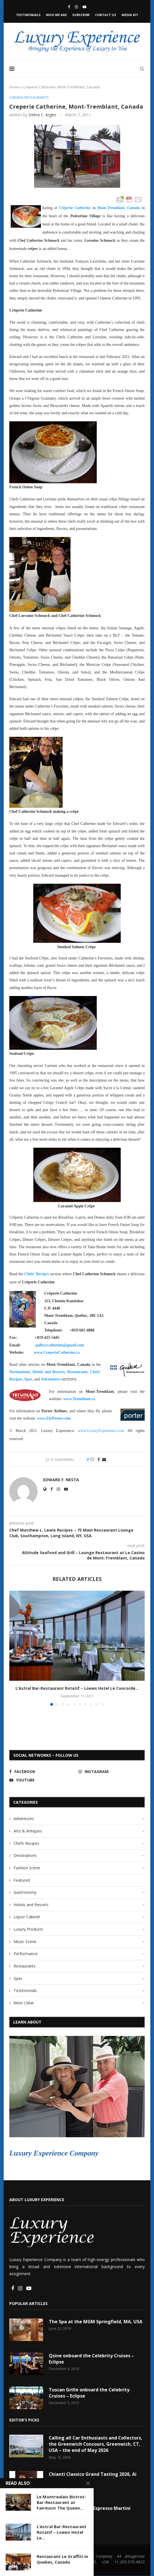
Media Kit (130, 15)
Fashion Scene (27, 1867)
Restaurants (25, 1966)
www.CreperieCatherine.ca (57, 1352)
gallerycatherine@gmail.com (60, 1345)
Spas (18, 1978)
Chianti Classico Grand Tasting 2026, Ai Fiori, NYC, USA (93, 2477)
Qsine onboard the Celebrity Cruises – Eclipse (92, 2359)
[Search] (142, 69)
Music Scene (25, 1941)
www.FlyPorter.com (53, 1418)
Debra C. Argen (42, 115)
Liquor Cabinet (27, 1917)
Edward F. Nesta (61, 1480)
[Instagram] (76, 6)
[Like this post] (92, 1459)
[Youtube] (84, 6)
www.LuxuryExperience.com (101, 1431)
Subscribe (81, 15)
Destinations (25, 1855)
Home (14, 86)
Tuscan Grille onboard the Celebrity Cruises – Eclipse (89, 2393)
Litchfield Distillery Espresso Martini (90, 2508)
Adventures (24, 1818)
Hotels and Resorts (31, 1904)
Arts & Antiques (28, 1831)
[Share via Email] (104, 1459)
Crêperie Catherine (75, 208)
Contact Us (105, 15)
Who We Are (56, 15)
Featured (22, 1880)
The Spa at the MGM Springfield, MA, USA (95, 2321)
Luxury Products (28, 1929)
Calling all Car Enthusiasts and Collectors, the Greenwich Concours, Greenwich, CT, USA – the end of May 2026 (96, 2444)
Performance (26, 1953)
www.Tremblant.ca (79, 1399)
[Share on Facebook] (99, 1459)
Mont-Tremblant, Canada (118, 208)
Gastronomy (25, 1892)
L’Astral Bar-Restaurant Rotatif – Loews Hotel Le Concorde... (77, 1688)
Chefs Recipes (26, 1843)
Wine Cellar (24, 2003)
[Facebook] (69, 6)
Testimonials (28, 15)
